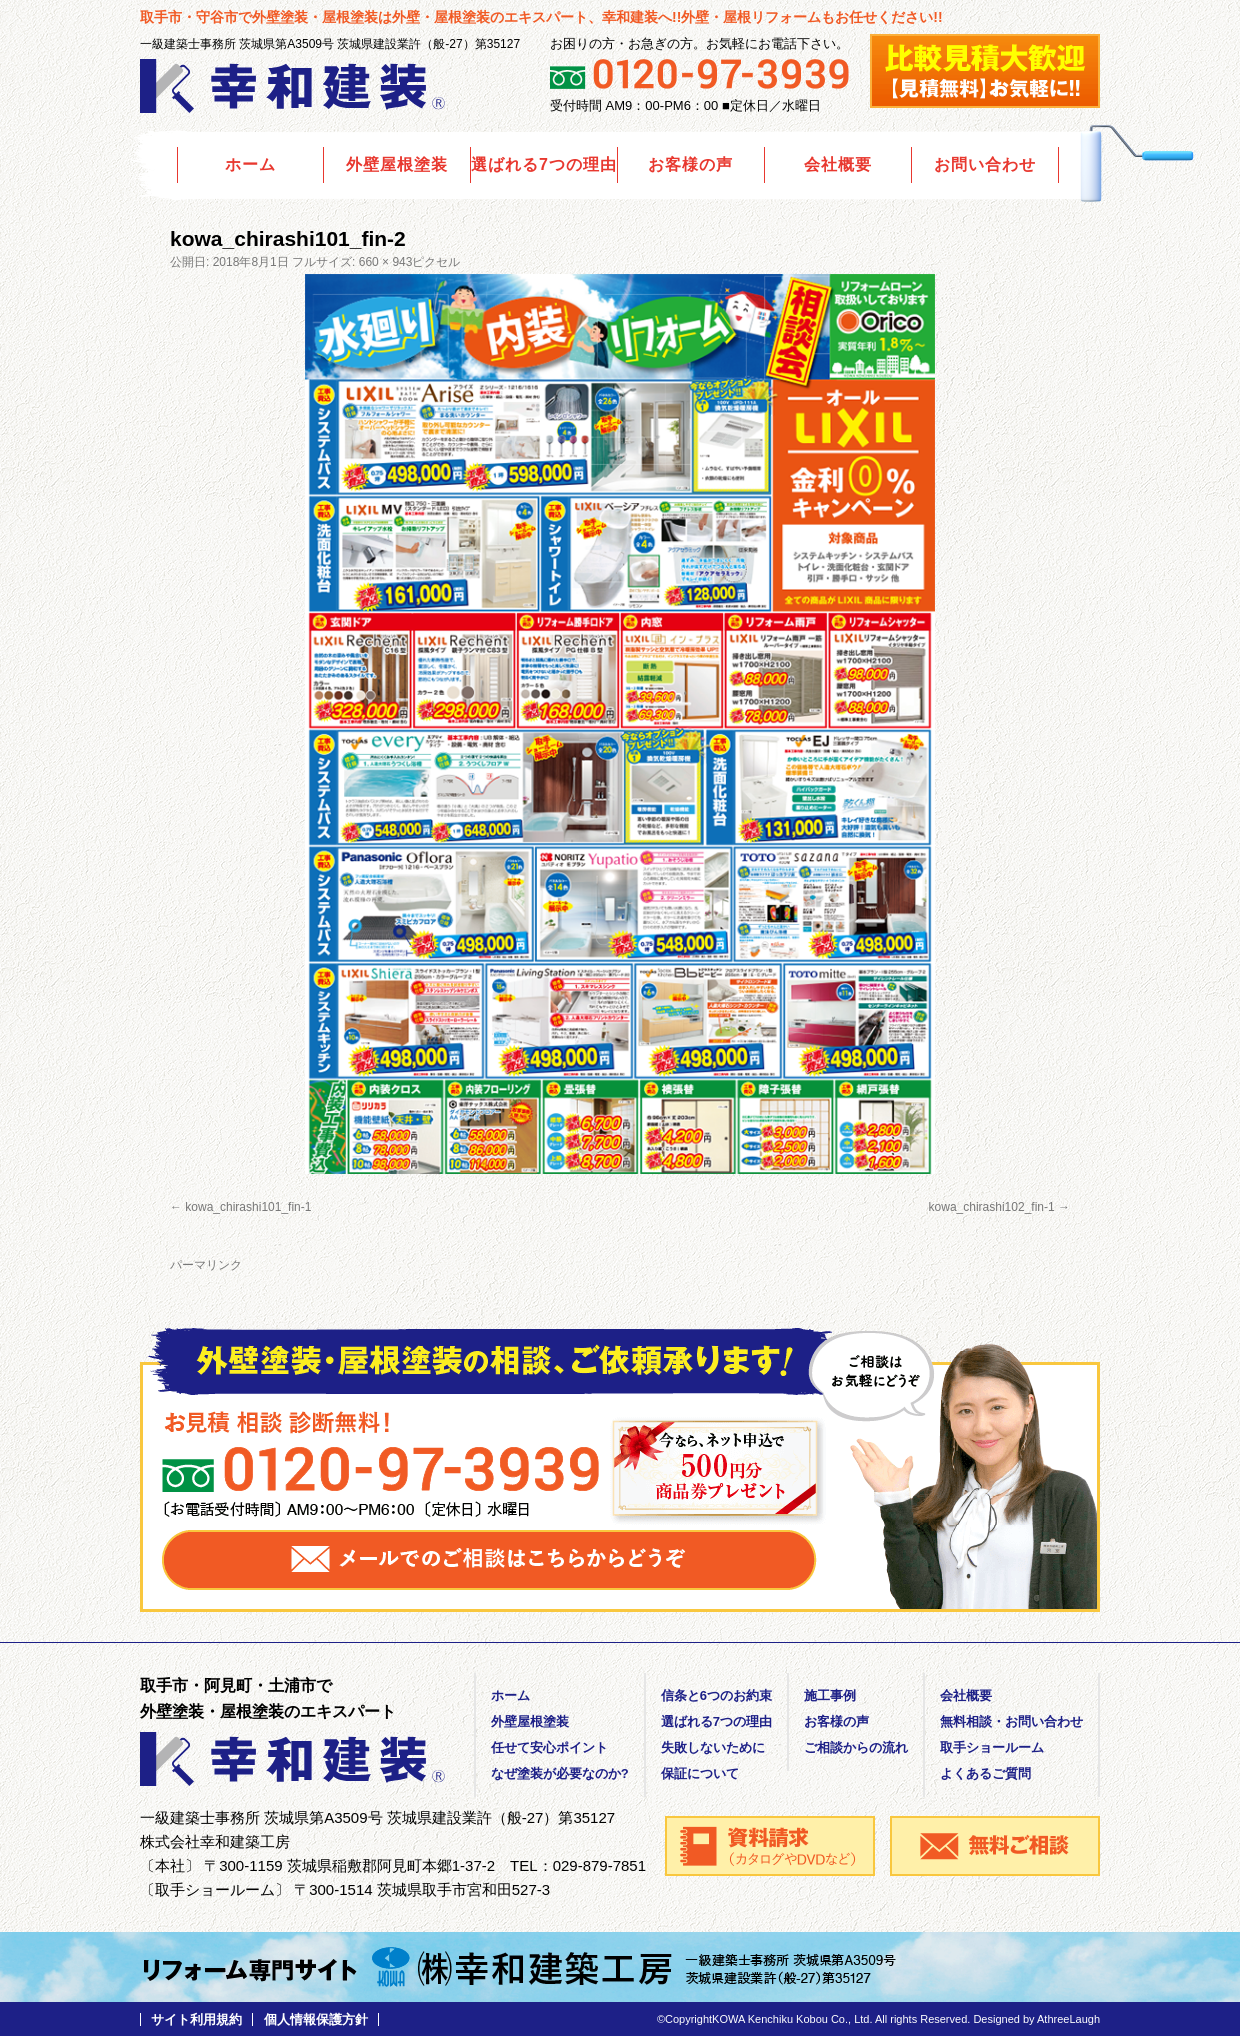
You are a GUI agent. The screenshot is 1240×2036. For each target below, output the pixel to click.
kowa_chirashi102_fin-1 (992, 1207)
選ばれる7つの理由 (544, 164)
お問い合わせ (985, 164)
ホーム (250, 164)
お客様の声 (690, 164)
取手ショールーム (992, 1747)
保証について (700, 1773)
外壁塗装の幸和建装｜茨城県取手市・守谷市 (295, 86)
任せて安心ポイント (549, 1747)
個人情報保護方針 (316, 2019)
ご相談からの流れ (856, 1747)
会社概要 (838, 164)
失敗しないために (713, 1747)
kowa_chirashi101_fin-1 (248, 1207)
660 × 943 (386, 262)
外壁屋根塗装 (397, 164)
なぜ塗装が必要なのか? (560, 1773)
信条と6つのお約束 (716, 1695)
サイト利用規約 (196, 2019)
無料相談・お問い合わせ (1011, 1721)
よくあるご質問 (985, 1773)
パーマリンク (206, 1265)
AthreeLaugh (1068, 2019)
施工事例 (830, 1695)
